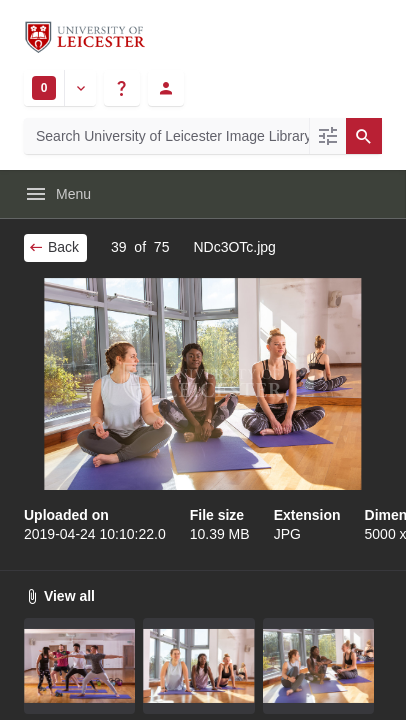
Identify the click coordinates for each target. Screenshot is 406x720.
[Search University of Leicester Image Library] (166, 136)
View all (59, 596)
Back (53, 247)
